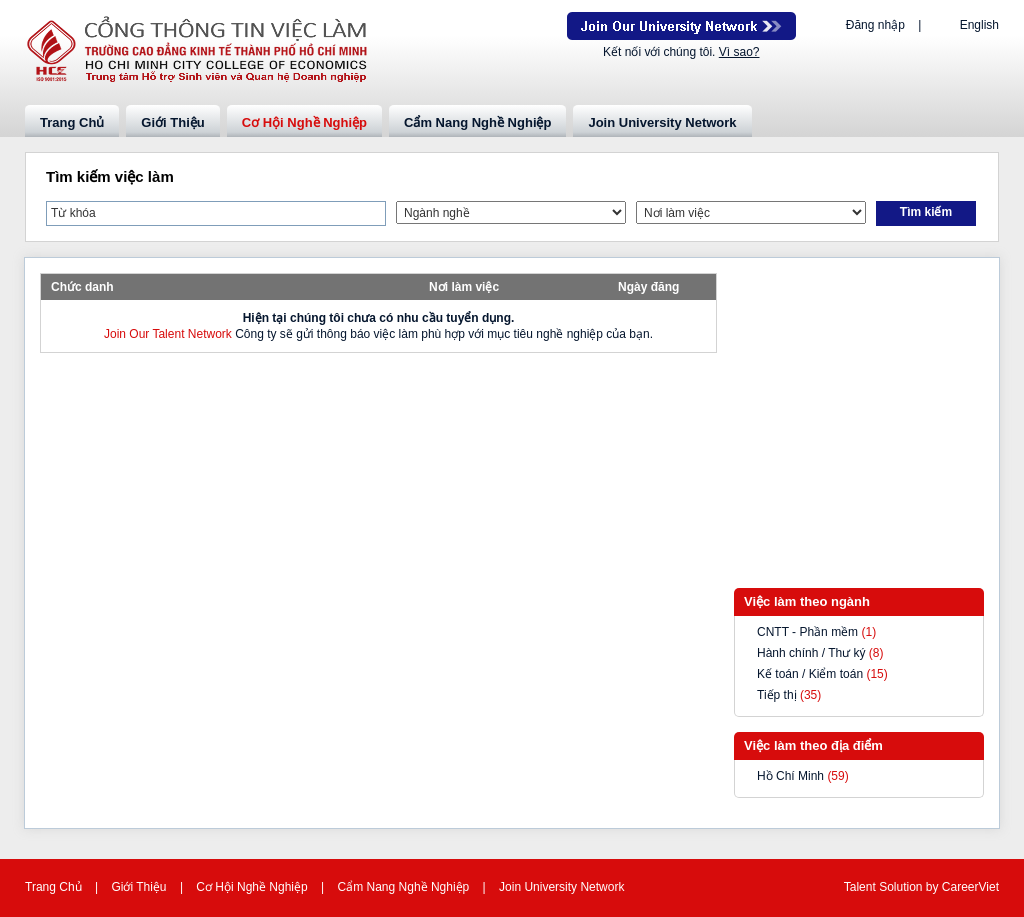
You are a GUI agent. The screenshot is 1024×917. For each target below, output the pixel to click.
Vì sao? (739, 52)
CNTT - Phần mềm (807, 632)
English (979, 25)
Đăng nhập (875, 25)
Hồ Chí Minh (790, 776)
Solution (902, 887)
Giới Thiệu (172, 122)
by (934, 887)
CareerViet (970, 887)
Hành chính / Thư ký (811, 653)
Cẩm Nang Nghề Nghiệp (477, 122)
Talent (861, 887)
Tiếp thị (777, 695)
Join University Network (662, 122)
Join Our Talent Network (681, 26)
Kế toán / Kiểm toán (810, 674)
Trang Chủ (72, 122)
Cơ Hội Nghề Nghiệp (304, 122)
